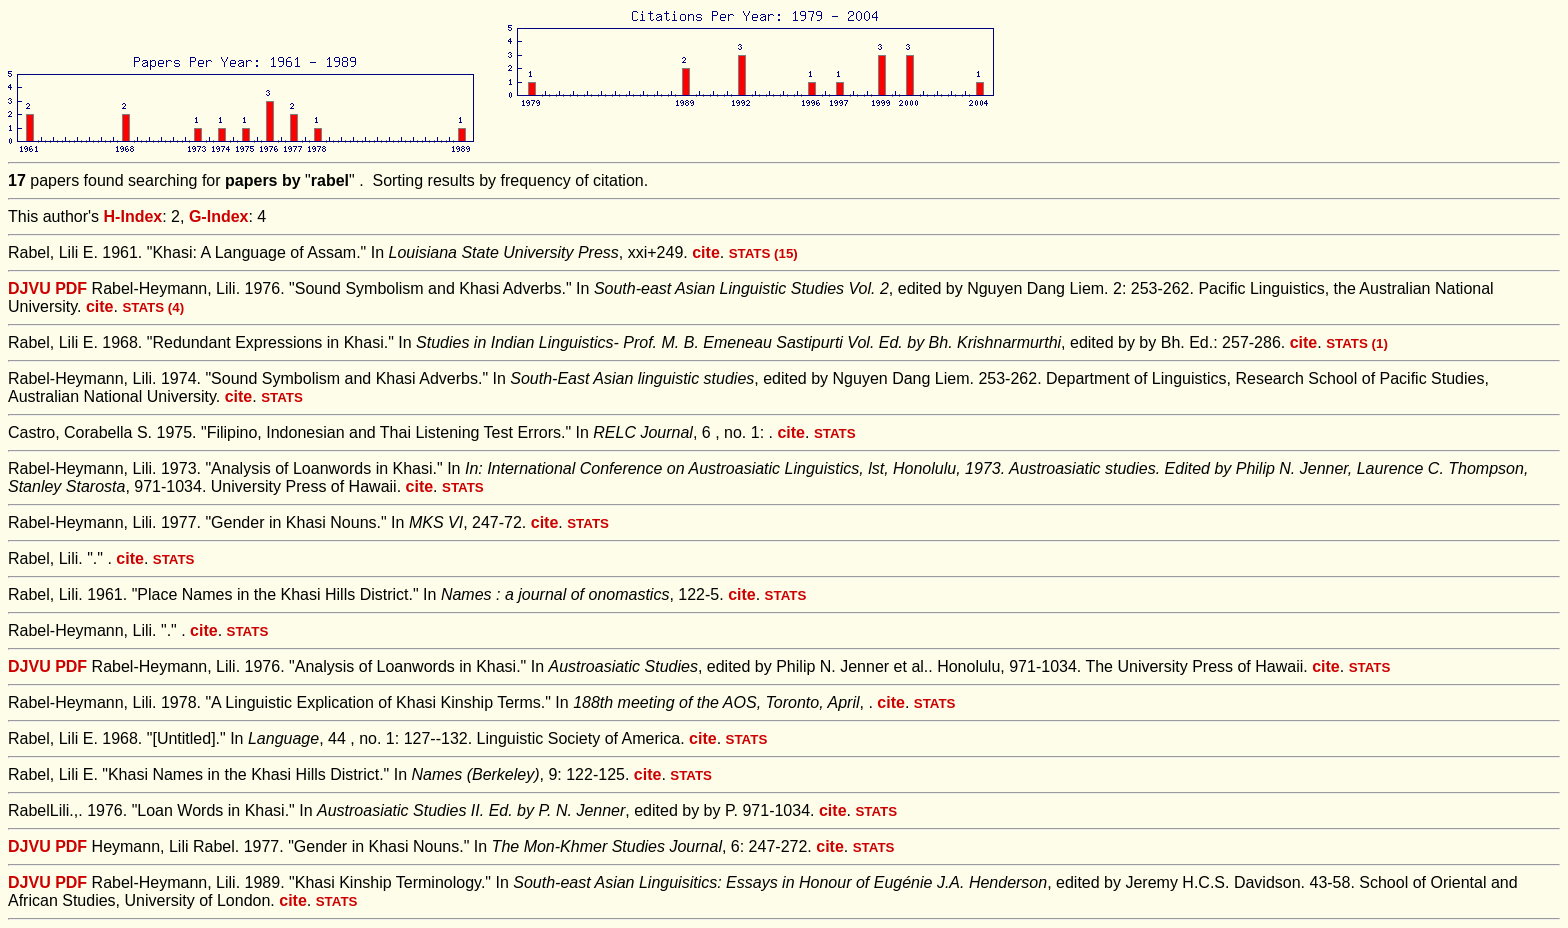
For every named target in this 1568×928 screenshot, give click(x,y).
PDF (71, 288)
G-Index (219, 216)
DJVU (29, 288)
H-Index (133, 216)
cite (706, 252)
